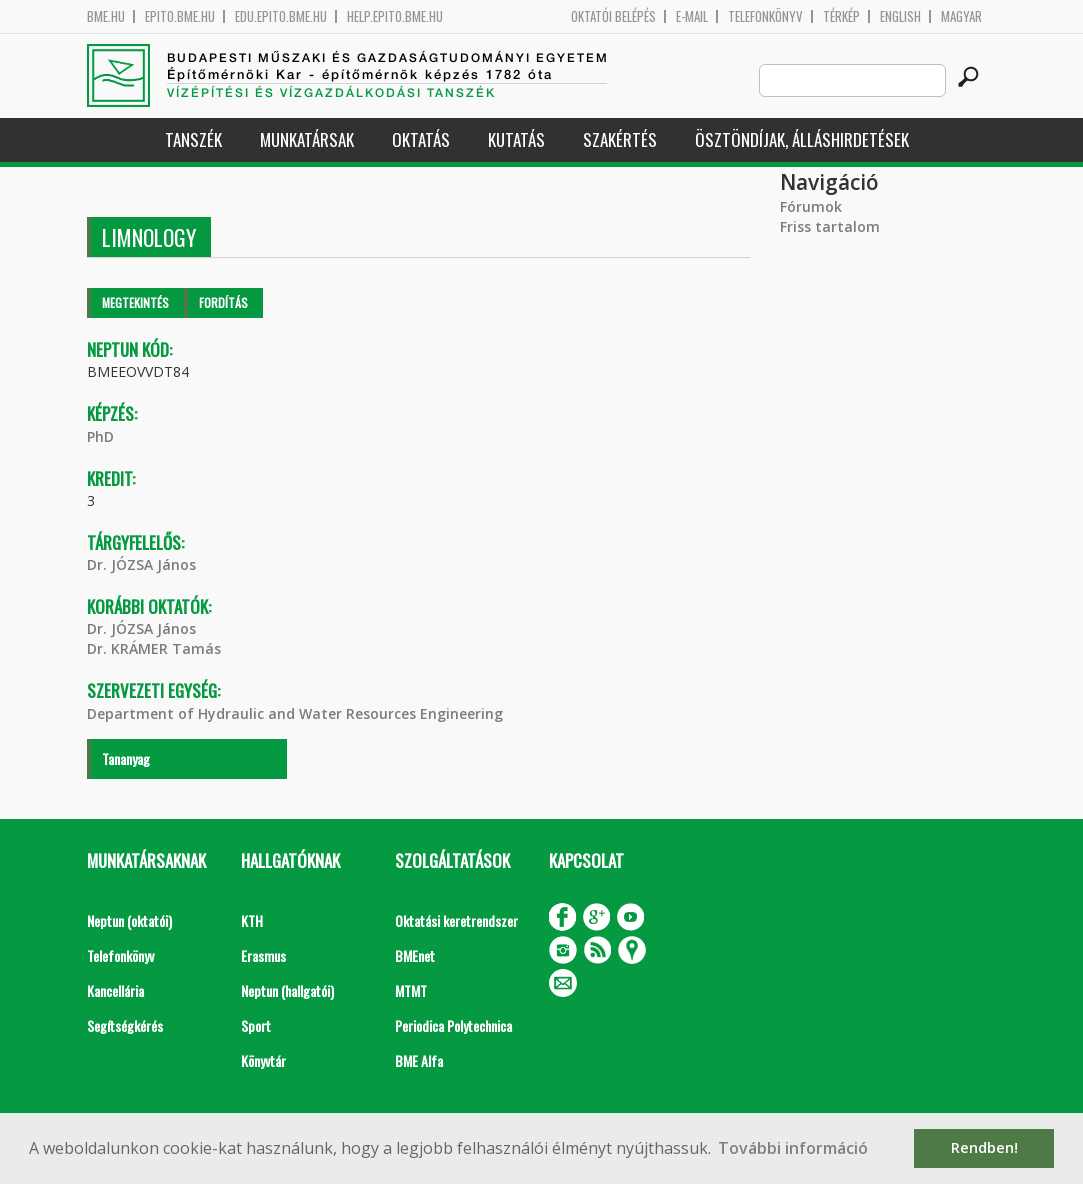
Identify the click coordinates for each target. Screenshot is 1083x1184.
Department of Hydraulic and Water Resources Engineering (295, 713)
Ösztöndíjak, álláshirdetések (802, 139)
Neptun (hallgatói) (287, 990)
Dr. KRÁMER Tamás (154, 648)
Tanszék (193, 139)
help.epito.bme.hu (395, 16)
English (900, 16)
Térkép (841, 16)
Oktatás (421, 139)
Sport (256, 1025)
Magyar (961, 16)
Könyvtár (263, 1060)
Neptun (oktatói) (129, 920)
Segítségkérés (125, 1025)
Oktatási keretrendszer (456, 920)
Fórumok (811, 206)
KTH (252, 920)
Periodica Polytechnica (453, 1025)
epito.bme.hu (180, 16)
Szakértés (620, 139)
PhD (100, 436)
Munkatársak (307, 139)
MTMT (411, 990)
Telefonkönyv (765, 16)
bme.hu (106, 16)
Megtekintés (135, 302)
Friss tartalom (830, 226)
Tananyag (126, 758)
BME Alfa (419, 1060)
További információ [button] (793, 1148)
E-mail (692, 16)
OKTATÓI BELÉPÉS (613, 16)
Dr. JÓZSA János (141, 564)
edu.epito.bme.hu (281, 16)
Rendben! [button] (984, 1147)
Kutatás (516, 139)
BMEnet (415, 955)
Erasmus (263, 955)
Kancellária (115, 990)
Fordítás (223, 302)
